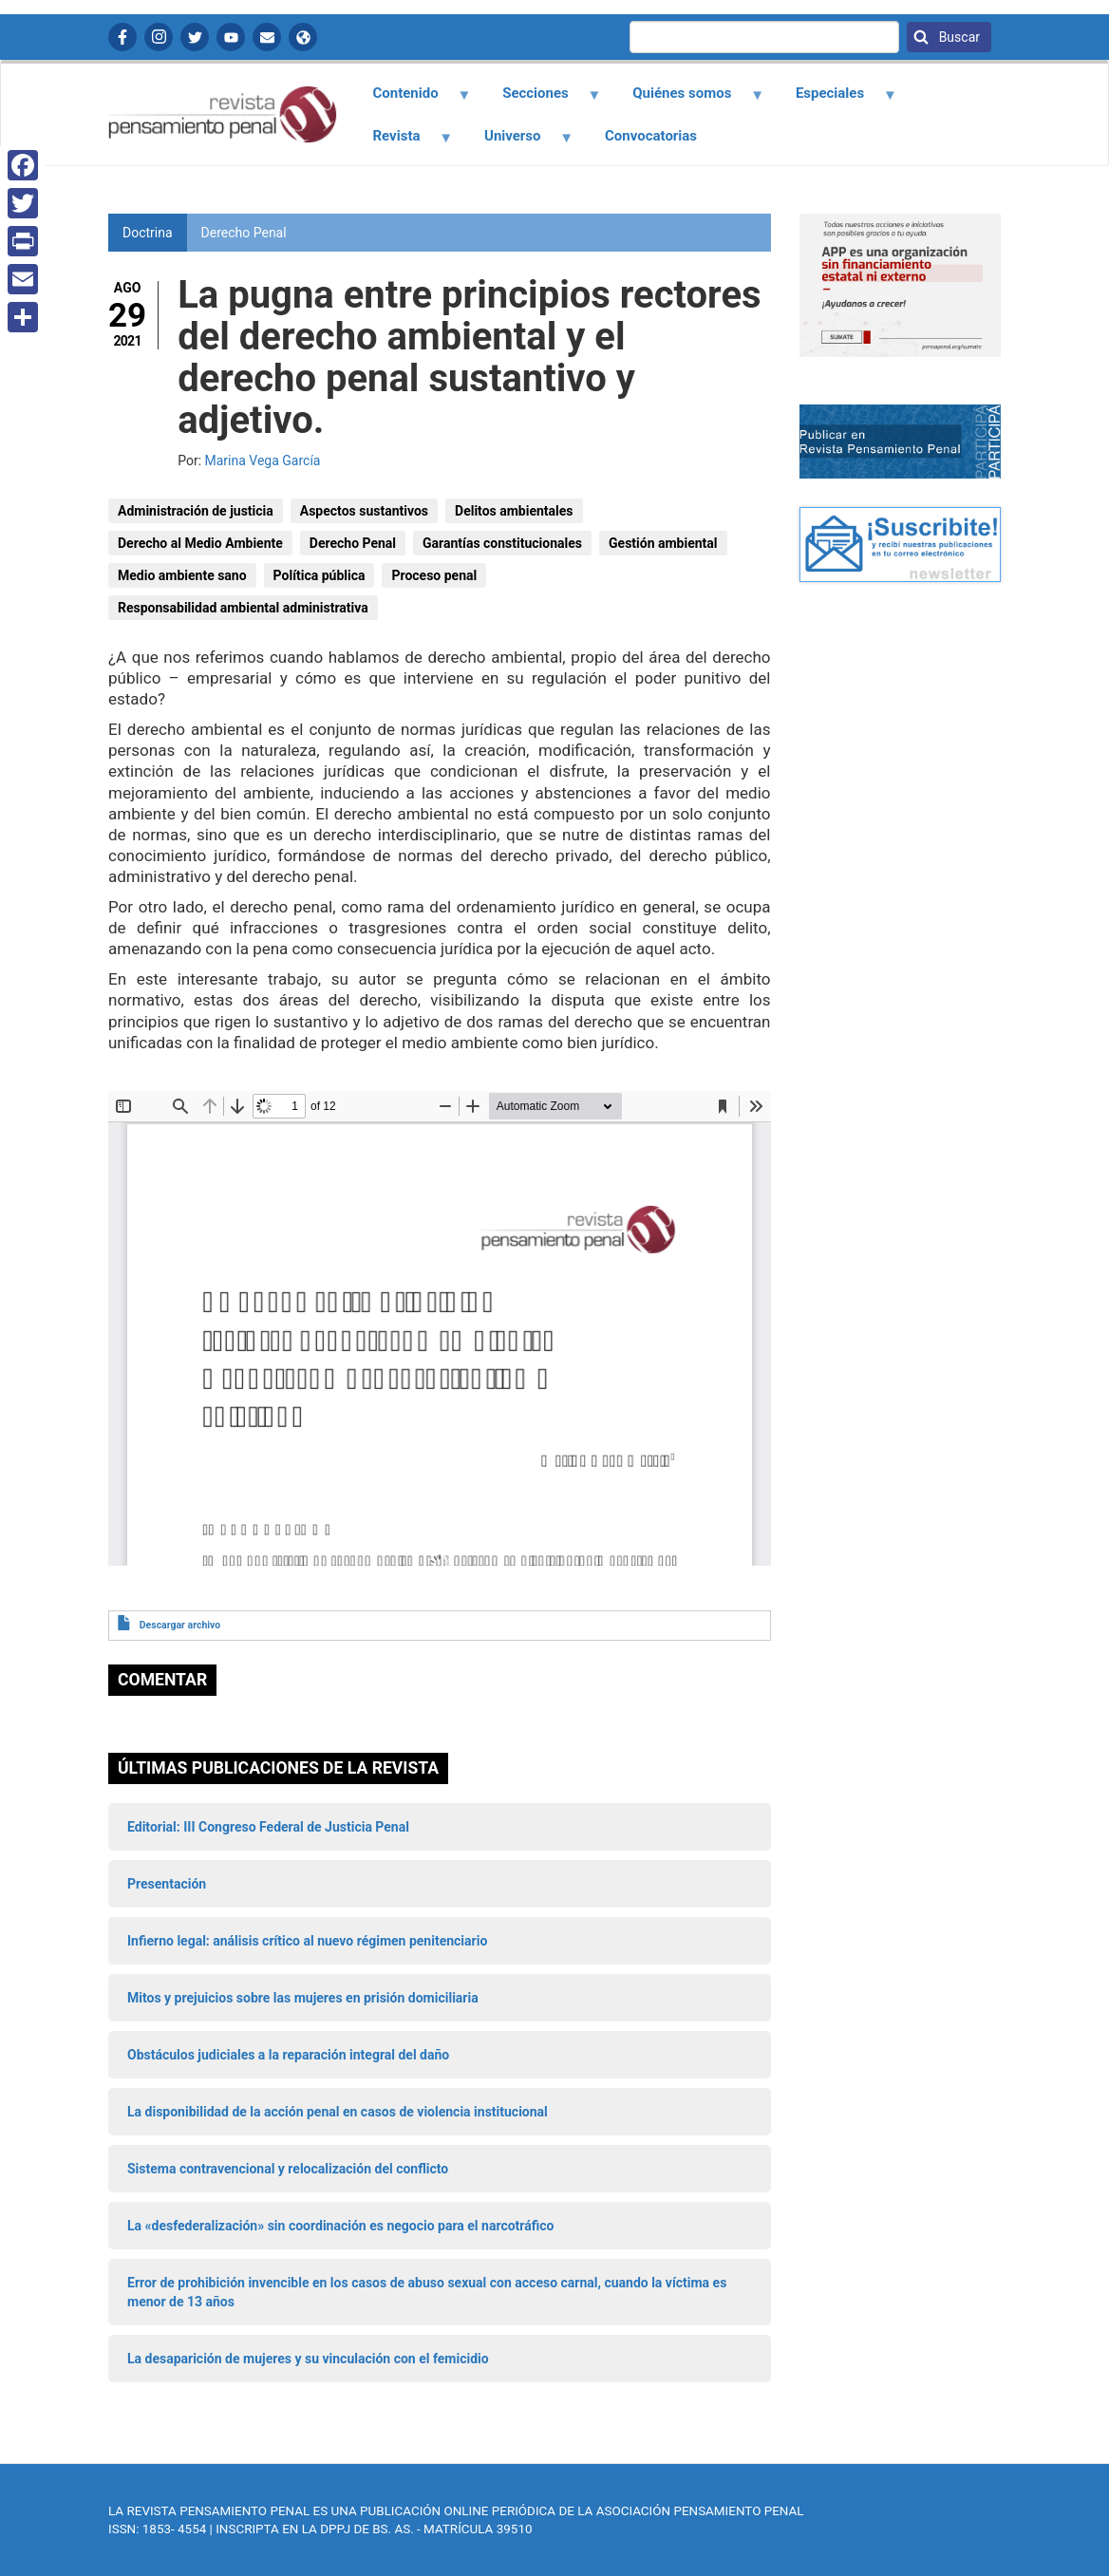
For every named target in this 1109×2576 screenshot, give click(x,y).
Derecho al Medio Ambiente (200, 543)
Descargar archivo (180, 1625)
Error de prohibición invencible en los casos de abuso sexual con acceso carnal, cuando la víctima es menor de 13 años (426, 2292)
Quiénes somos (687, 100)
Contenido (410, 100)
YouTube (230, 37)
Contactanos (267, 37)
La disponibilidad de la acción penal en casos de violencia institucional (337, 2111)
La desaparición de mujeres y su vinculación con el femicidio (308, 2358)
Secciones (541, 100)
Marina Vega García (263, 460)
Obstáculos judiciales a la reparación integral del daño (288, 2054)
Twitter (194, 37)
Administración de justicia (195, 510)
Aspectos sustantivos (364, 510)
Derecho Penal (244, 232)
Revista (401, 142)
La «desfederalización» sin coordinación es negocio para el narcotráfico (340, 2225)
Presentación (166, 1883)
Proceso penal (434, 575)
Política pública (319, 575)
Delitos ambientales (514, 510)
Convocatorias (651, 135)
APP (303, 37)
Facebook (122, 37)
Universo (518, 142)
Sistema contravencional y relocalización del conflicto (287, 2168)
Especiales (835, 100)
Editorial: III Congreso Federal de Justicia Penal (268, 1826)
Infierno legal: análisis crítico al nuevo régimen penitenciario (307, 1940)
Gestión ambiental (663, 543)
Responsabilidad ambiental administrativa (243, 607)
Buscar (957, 37)
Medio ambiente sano (182, 575)
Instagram (158, 37)
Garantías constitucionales (502, 543)
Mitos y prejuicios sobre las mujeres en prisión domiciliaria (303, 1997)
